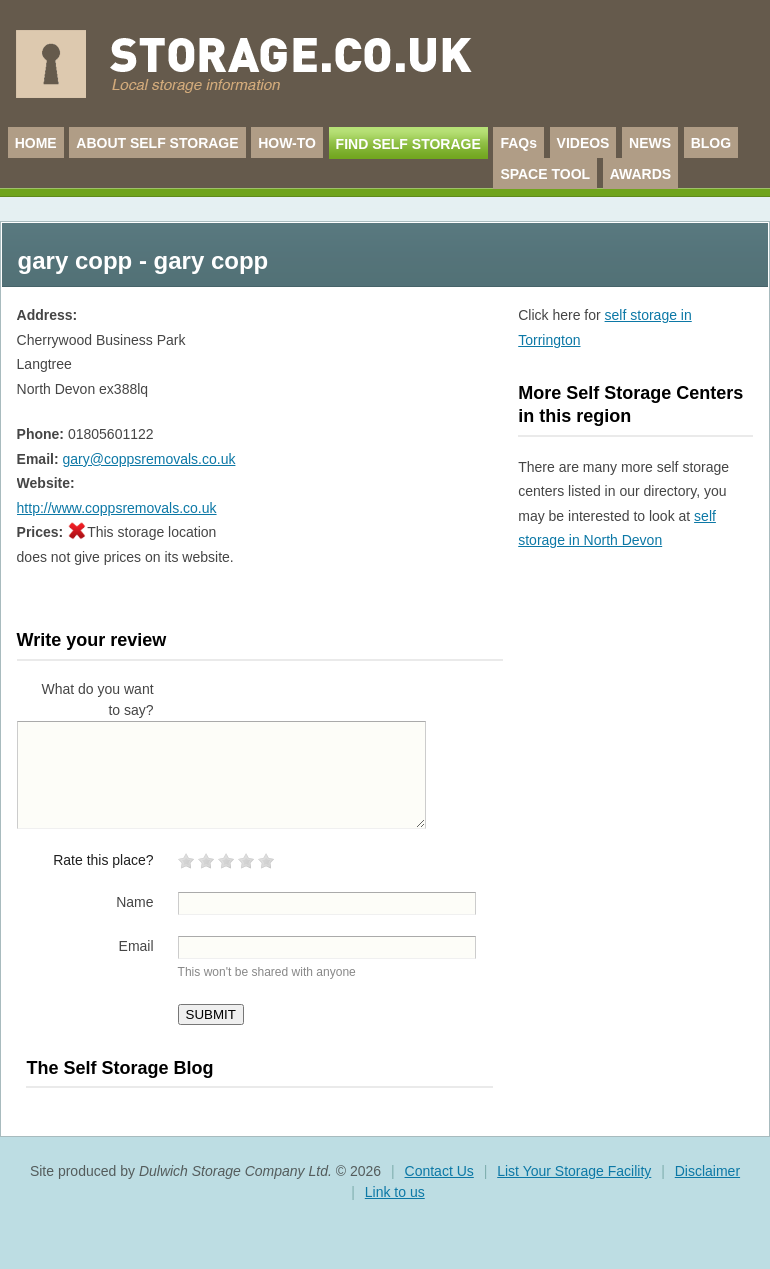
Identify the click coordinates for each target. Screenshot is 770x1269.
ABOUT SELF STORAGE (157, 143)
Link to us (395, 1192)
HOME (36, 143)
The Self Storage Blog (119, 1068)
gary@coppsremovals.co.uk (148, 459)
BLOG (711, 143)
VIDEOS (583, 143)
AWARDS (640, 174)
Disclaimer (707, 1171)
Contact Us (439, 1171)
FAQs (518, 143)
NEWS (650, 143)
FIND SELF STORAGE (408, 144)
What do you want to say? (98, 699)
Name (134, 902)
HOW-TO (287, 143)
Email (136, 946)
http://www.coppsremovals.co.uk (117, 508)
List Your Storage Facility (574, 1171)
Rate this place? (103, 860)
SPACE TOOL (545, 174)
